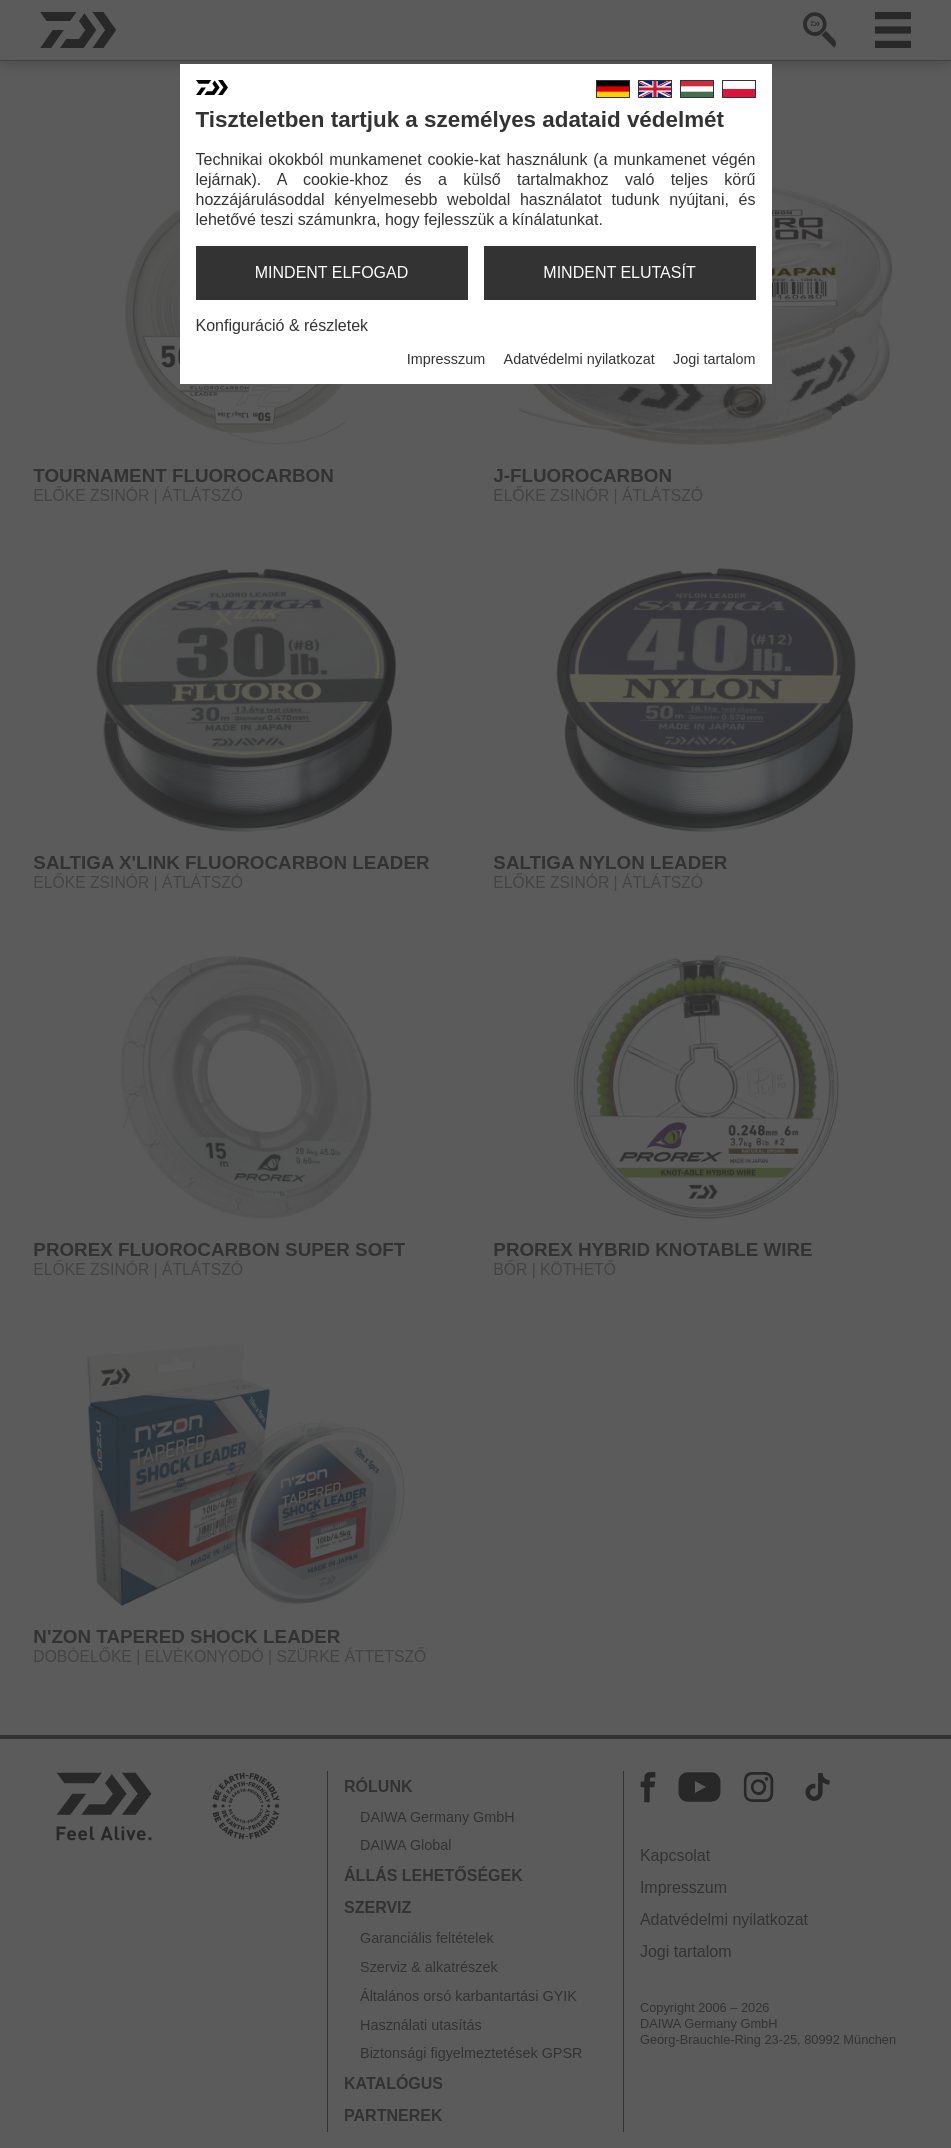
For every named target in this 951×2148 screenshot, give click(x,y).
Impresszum (446, 359)
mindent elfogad (332, 272)
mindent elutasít (619, 272)
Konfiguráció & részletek (282, 325)
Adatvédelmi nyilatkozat (579, 359)
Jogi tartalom (714, 359)
